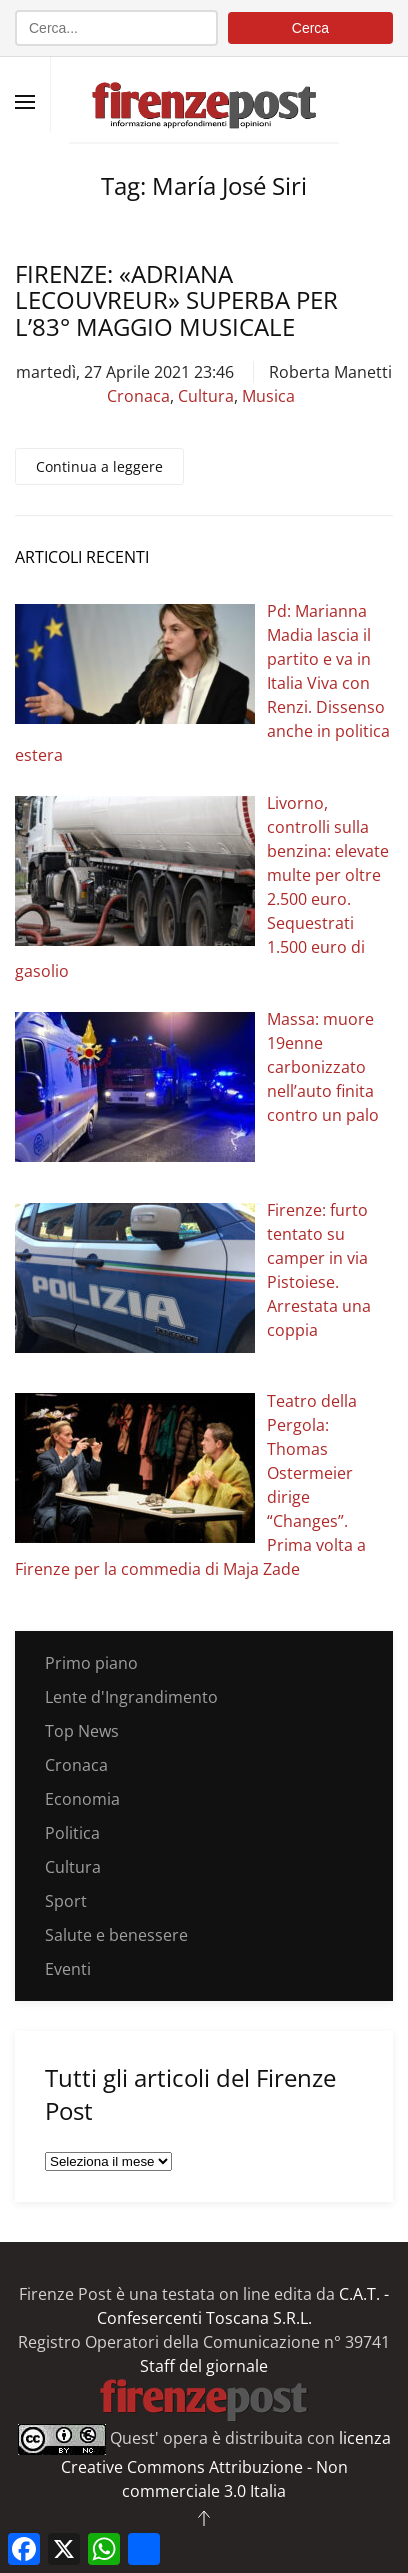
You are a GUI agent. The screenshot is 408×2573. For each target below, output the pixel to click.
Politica (72, 1833)
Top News (82, 1731)
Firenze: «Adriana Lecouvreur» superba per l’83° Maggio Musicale (176, 300)
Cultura (206, 396)
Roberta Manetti (330, 372)
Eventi (68, 1969)
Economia (82, 1799)
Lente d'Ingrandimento (131, 1697)
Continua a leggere (99, 466)
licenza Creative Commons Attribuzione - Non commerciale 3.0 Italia (226, 2464)
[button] (25, 102)
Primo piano (91, 1663)
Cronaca (138, 396)
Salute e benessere (116, 1935)
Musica (268, 396)
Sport (66, 1901)
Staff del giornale (204, 2366)
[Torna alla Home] (204, 94)
